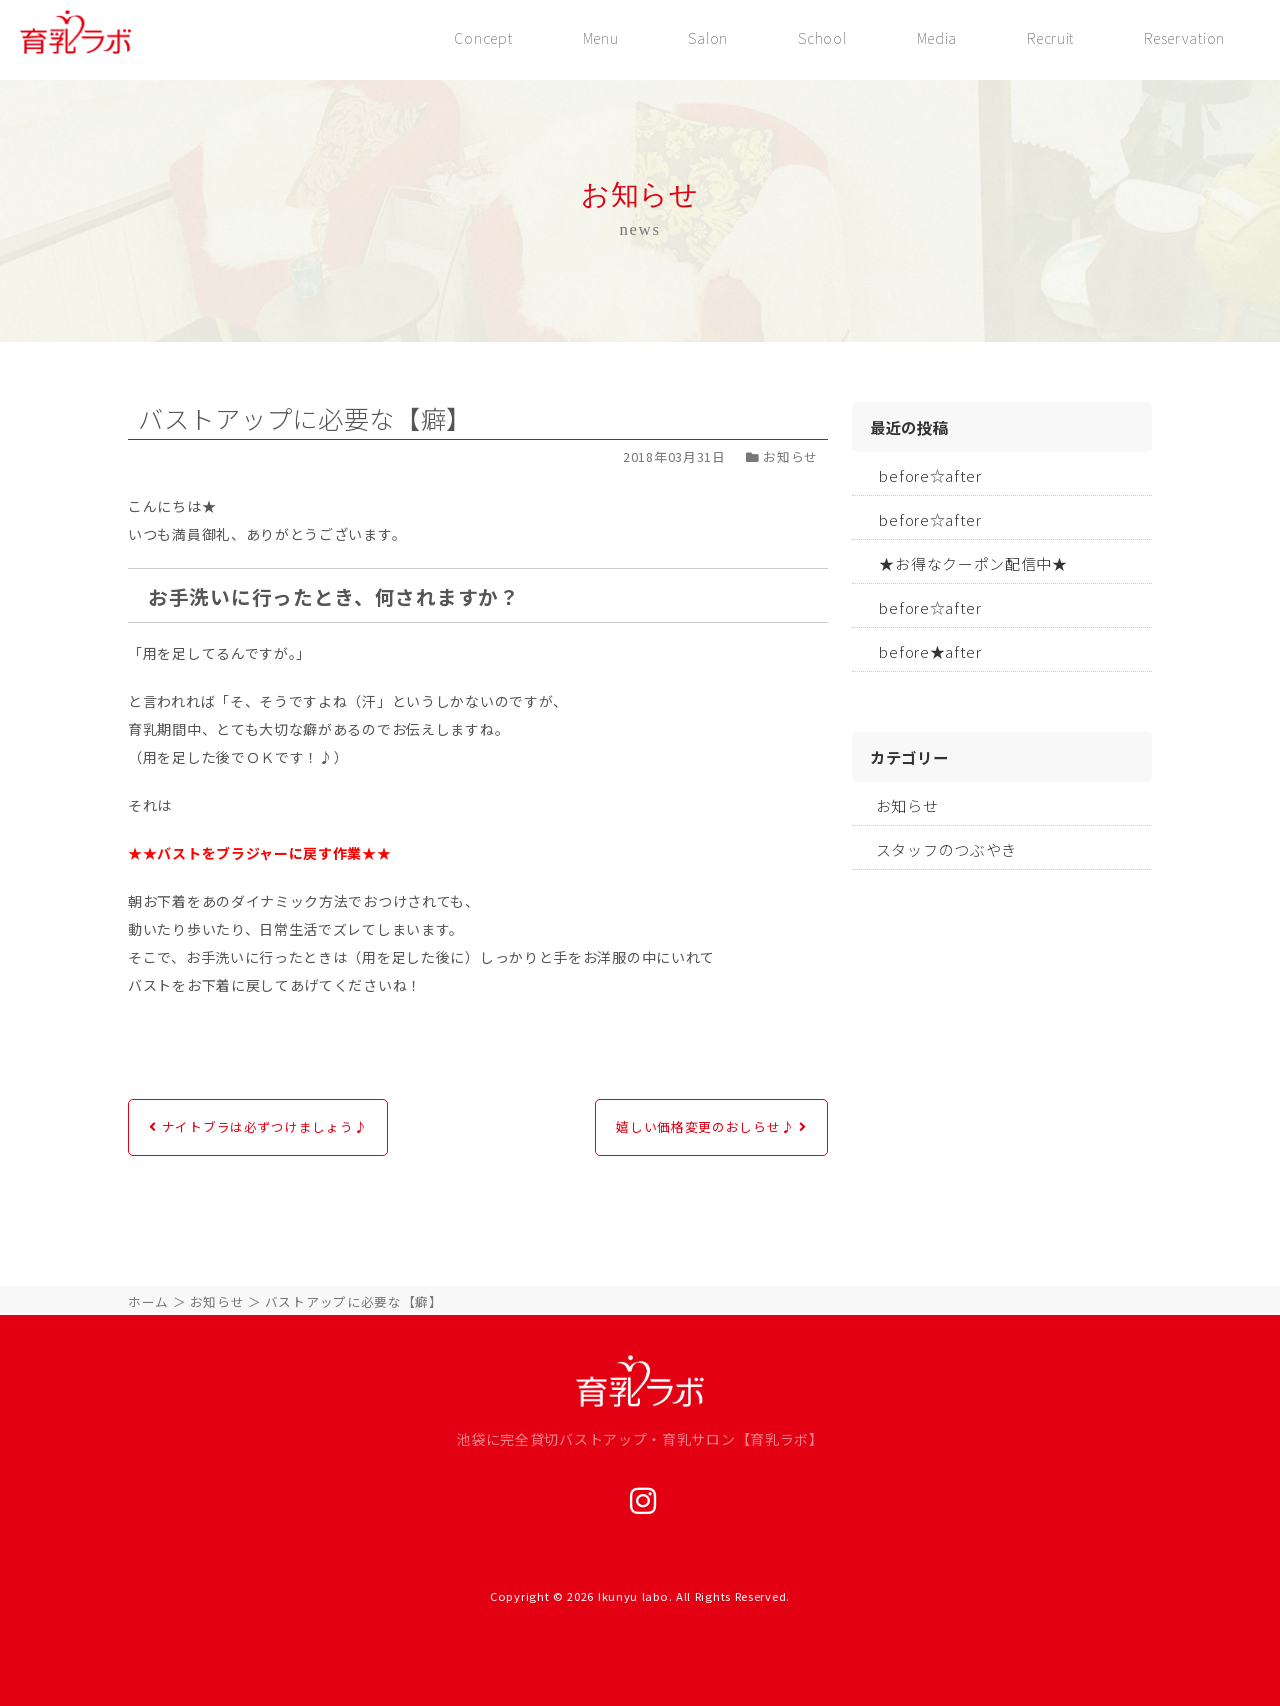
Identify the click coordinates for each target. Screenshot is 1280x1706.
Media (932, 38)
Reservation (1183, 38)
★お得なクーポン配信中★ (973, 563)
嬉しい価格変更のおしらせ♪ (705, 1126)
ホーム (148, 1301)
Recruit (1047, 38)
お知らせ (907, 805)
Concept (471, 38)
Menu (590, 38)
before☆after (930, 475)
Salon (700, 38)
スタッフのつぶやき (946, 849)
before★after (930, 651)
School (816, 38)
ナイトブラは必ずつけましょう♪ (265, 1126)
